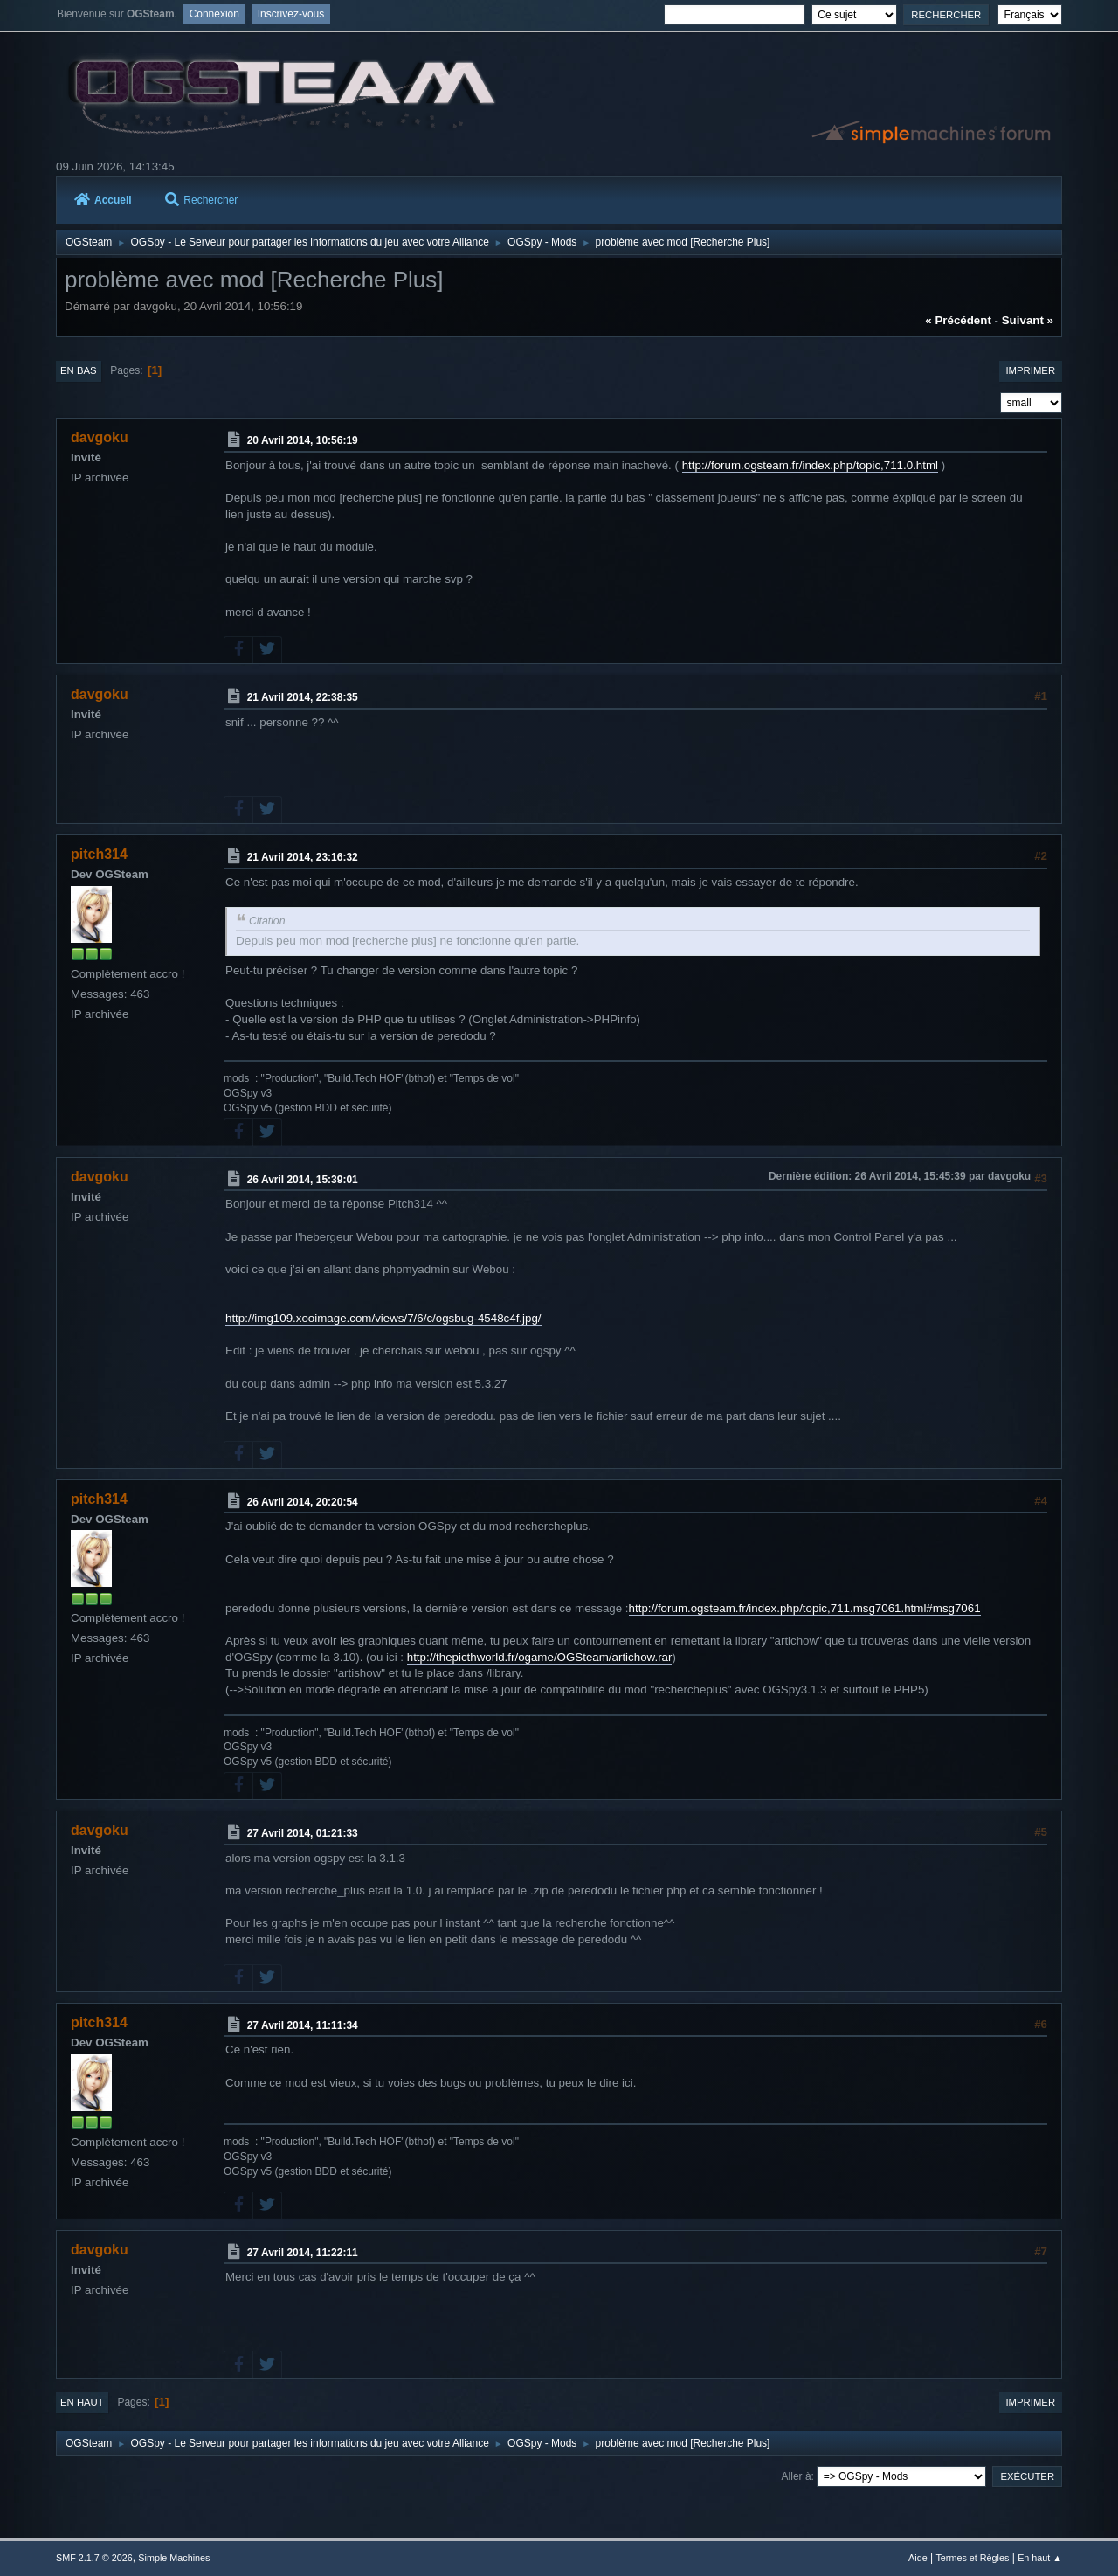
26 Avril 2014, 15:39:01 (302, 1179)
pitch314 (99, 854)
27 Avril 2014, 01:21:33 (302, 1833)
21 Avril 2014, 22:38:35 (302, 697)
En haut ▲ (1040, 2557)
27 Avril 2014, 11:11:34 (302, 2025)
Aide (918, 2557)
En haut (82, 2402)
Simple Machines (174, 2557)
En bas (78, 370)
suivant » (1027, 320)
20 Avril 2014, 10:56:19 (302, 440)
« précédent (958, 320)
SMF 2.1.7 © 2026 (94, 2557)
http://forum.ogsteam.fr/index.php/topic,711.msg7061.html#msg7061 (805, 1608)
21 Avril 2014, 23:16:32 (302, 857)
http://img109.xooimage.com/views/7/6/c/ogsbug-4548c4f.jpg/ (383, 1318)
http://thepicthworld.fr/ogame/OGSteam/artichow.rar (540, 1657)
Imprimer (1030, 370)
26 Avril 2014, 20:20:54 (302, 1501)
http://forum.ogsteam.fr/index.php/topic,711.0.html (810, 465)
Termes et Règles (972, 2557)
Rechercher (201, 200)
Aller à (796, 2476)
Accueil (103, 200)
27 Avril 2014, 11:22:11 (302, 2252)
